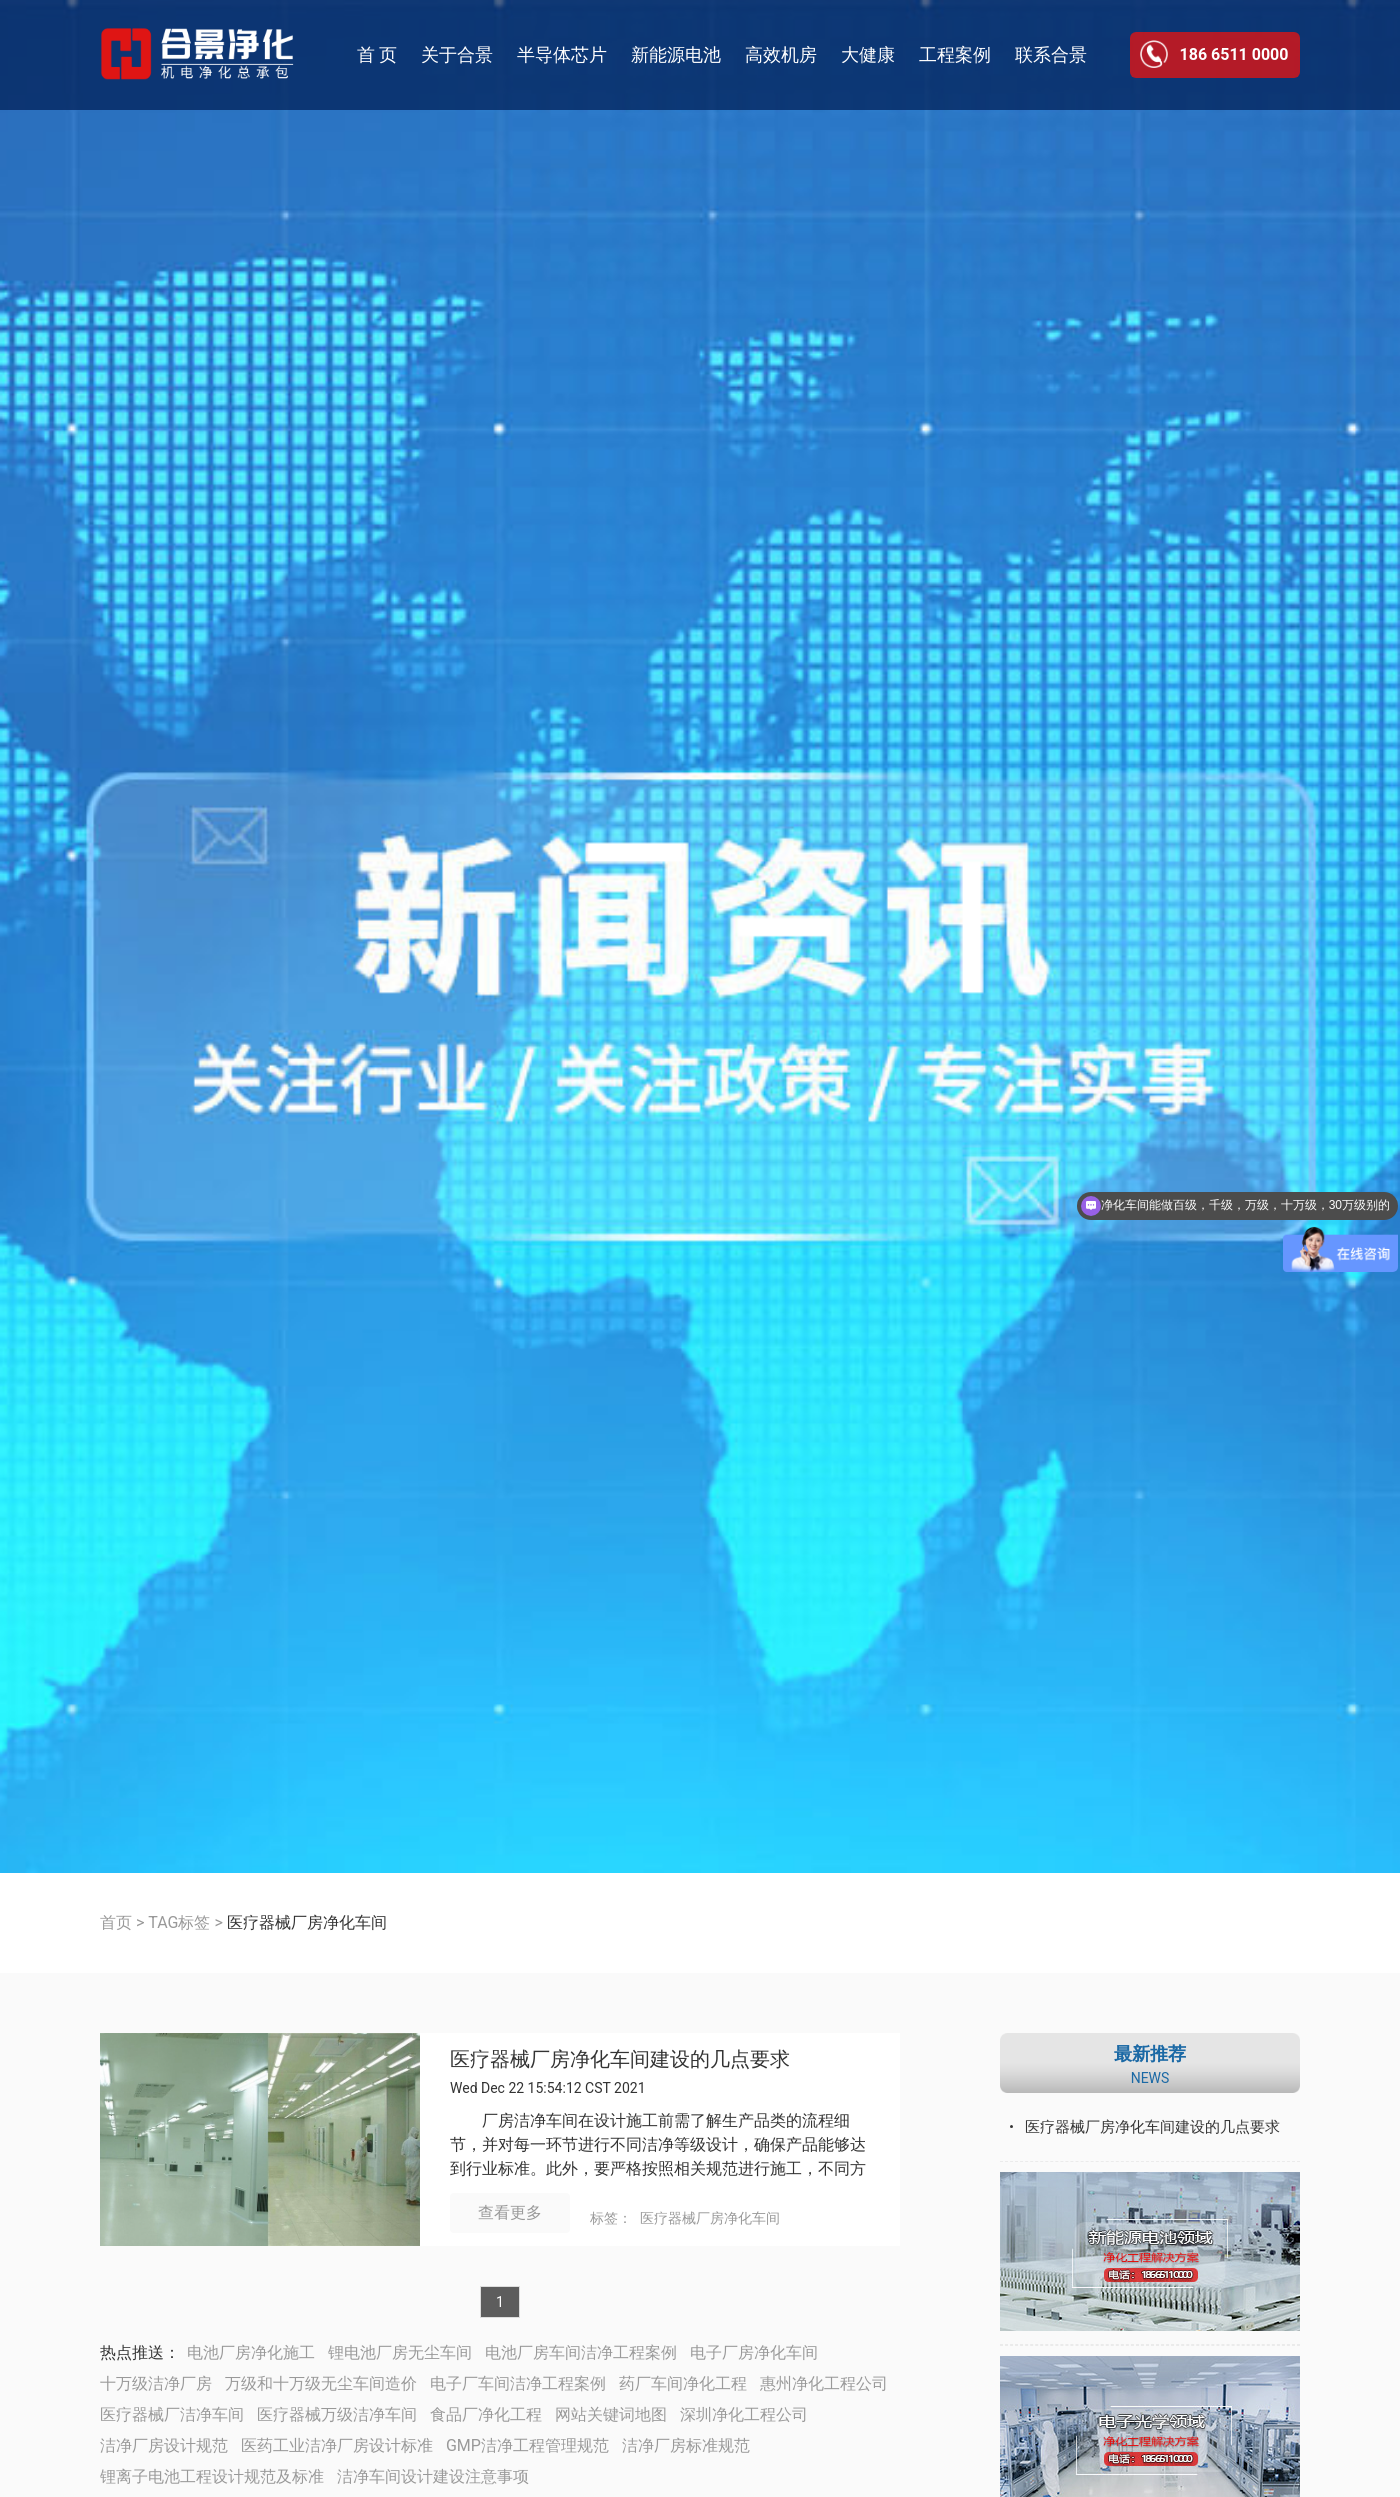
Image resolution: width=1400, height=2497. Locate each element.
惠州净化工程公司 (824, 2383)
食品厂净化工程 (486, 2414)
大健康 (868, 54)
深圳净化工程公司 (744, 2414)
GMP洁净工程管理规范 (527, 2445)
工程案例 (955, 54)
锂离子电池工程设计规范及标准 (212, 2476)
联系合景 (1051, 54)
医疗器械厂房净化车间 (710, 2218)
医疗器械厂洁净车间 (172, 2414)
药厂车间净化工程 (683, 2383)
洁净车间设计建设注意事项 (433, 2476)
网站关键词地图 (611, 2414)
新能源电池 (676, 54)
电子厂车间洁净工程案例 (518, 2383)
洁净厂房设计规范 (164, 2445)
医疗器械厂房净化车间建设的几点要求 (620, 2059)
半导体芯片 (562, 54)
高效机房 (781, 54)
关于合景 (457, 54)
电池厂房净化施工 (251, 2352)
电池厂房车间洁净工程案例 (581, 2352)
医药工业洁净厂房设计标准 (337, 2445)
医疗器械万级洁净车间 (337, 2414)
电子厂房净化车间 (754, 2352)
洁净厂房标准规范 (686, 2445)
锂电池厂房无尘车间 (400, 2352)
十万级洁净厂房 (156, 2383)
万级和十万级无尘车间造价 (321, 2383)
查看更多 (510, 2212)
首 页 (377, 54)
